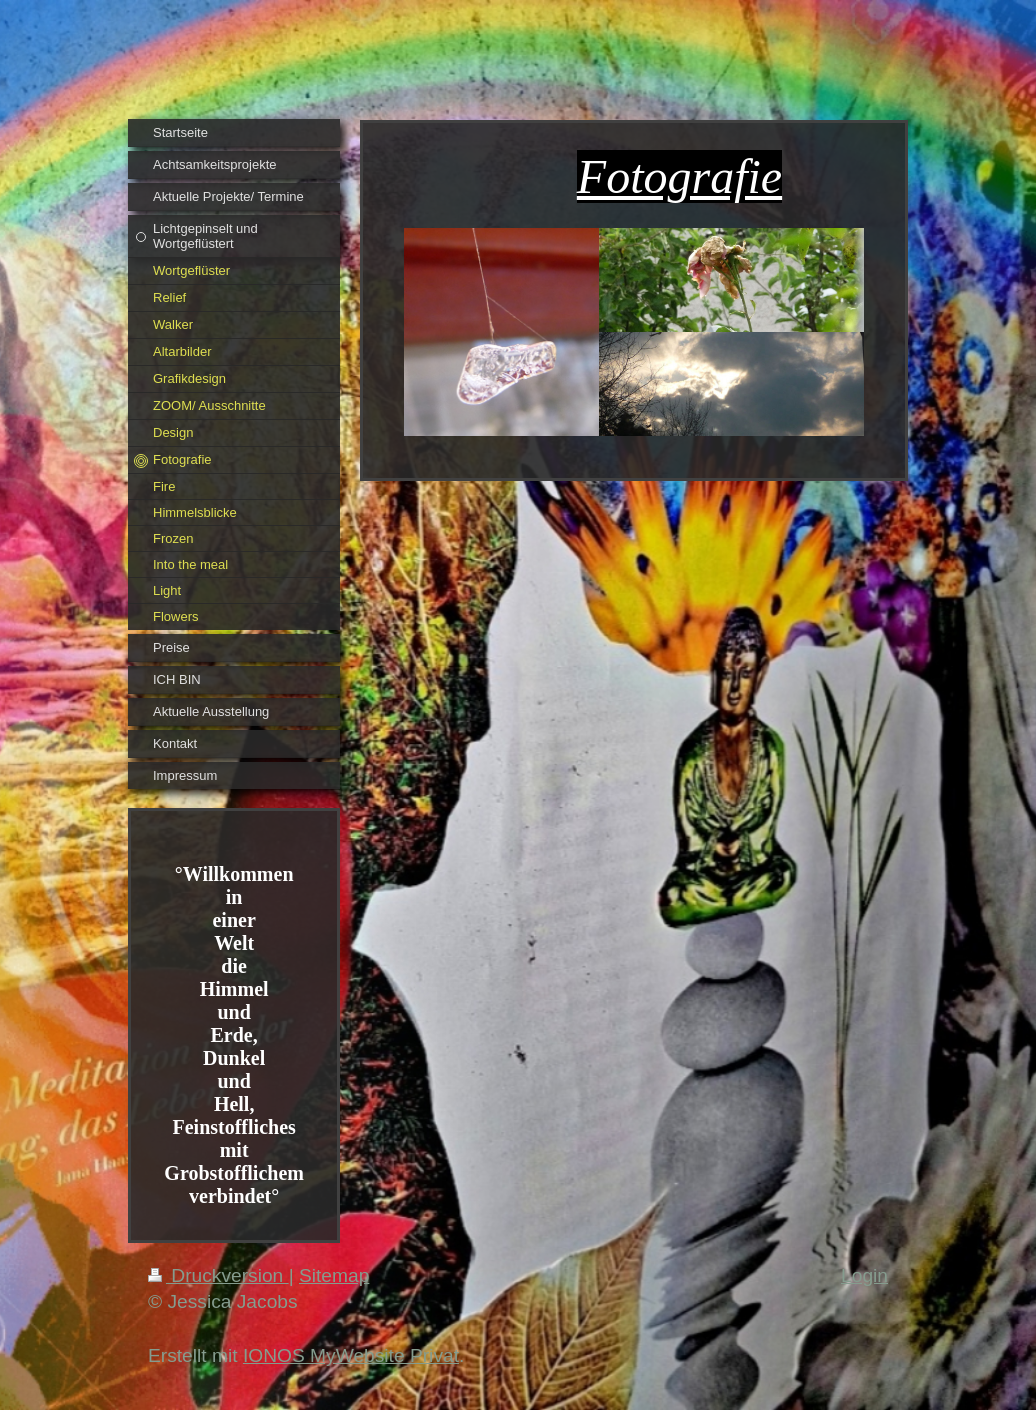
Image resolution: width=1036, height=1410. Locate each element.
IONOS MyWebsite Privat (351, 1355)
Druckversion (218, 1275)
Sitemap (334, 1275)
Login (864, 1275)
